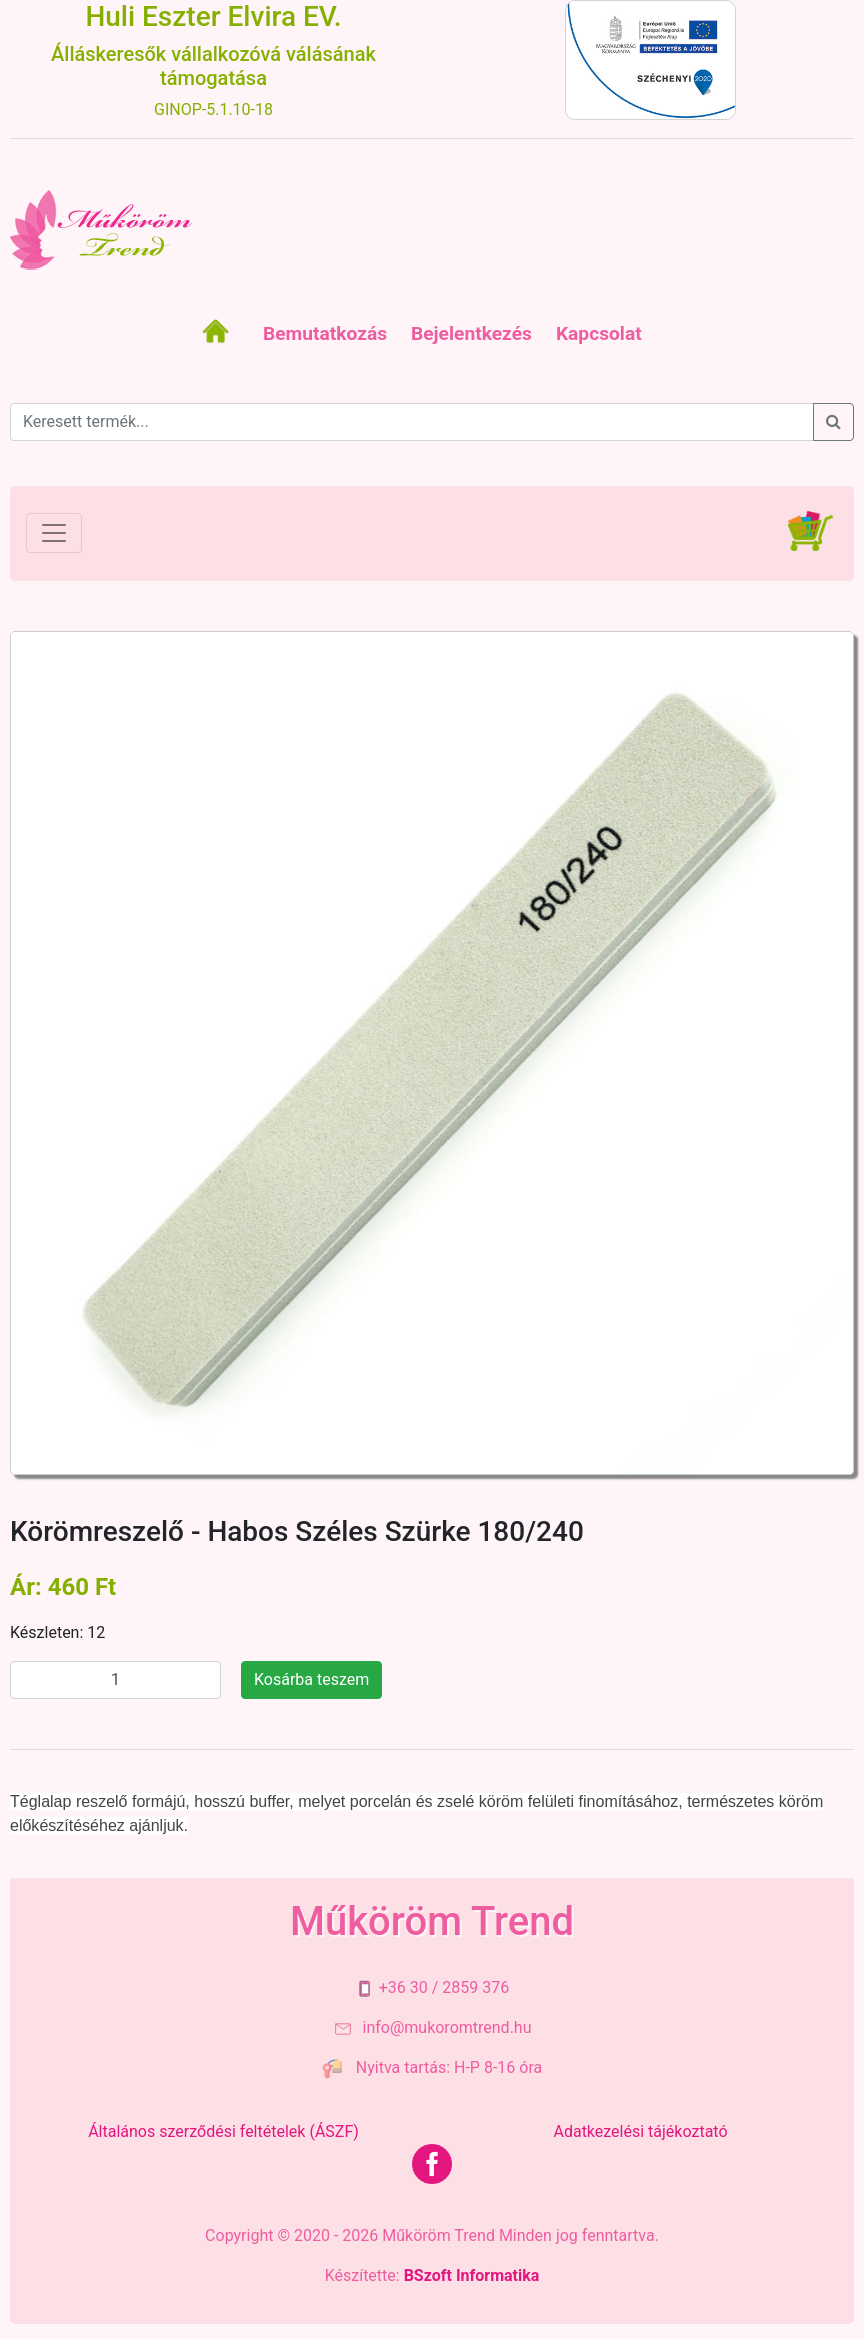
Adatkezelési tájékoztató (640, 2131)
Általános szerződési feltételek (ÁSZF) (223, 2131)
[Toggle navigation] (54, 533)
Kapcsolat (599, 333)
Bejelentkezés (471, 333)
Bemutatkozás (325, 333)
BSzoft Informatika (472, 2275)
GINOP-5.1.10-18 (213, 109)
